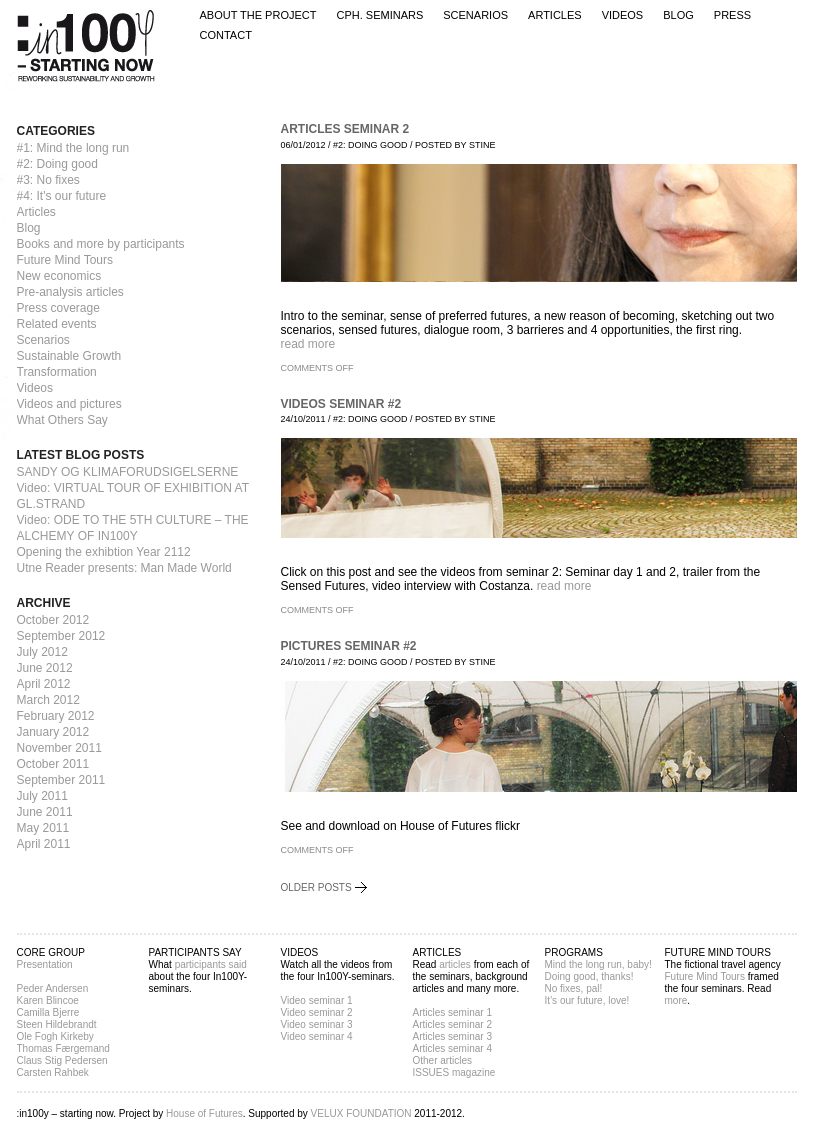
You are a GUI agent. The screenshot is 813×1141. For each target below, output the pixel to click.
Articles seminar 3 (452, 1036)
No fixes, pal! (574, 988)
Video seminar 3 (317, 1024)
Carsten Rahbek (53, 1072)
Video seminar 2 (317, 1012)
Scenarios (475, 15)
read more (308, 344)
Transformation (57, 372)
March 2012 (48, 700)
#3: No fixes (48, 180)
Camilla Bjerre (48, 1012)
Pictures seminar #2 (349, 646)
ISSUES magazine (454, 1072)
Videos (623, 15)
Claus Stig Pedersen (62, 1060)
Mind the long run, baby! (598, 964)
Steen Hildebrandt (57, 1024)
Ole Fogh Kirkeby (55, 1036)
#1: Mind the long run (73, 148)
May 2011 (43, 828)
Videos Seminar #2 (341, 404)
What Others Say (62, 420)
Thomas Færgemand (63, 1048)
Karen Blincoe (48, 1000)
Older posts (316, 887)
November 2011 (59, 748)
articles (455, 964)
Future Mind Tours (65, 260)
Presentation (45, 964)
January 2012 (53, 732)
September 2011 (61, 780)
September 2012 (61, 636)
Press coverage (58, 308)
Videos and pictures (69, 404)
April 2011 (44, 844)
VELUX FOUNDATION (361, 1113)
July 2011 (42, 796)
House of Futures (204, 1113)
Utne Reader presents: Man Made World (124, 568)
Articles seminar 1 (452, 1012)
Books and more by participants (101, 244)
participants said (211, 964)
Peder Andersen (53, 988)
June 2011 (45, 812)
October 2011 (53, 764)
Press (732, 15)
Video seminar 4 (317, 1036)
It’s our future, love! (587, 1000)
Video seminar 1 (317, 1000)
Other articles (442, 1060)
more (676, 1000)
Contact (226, 35)
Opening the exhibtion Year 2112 (104, 552)
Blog (678, 15)
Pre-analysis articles (70, 292)
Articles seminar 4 (452, 1048)
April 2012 (44, 684)
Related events (57, 324)
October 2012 (53, 620)
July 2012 (42, 652)
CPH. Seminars (379, 15)
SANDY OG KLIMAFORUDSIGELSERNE (128, 472)
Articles (555, 15)
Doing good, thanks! (589, 976)
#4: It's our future (62, 196)
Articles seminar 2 (345, 129)
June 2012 (45, 668)
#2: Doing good (57, 164)
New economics (59, 276)
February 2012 (56, 716)
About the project (258, 15)
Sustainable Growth (69, 356)
